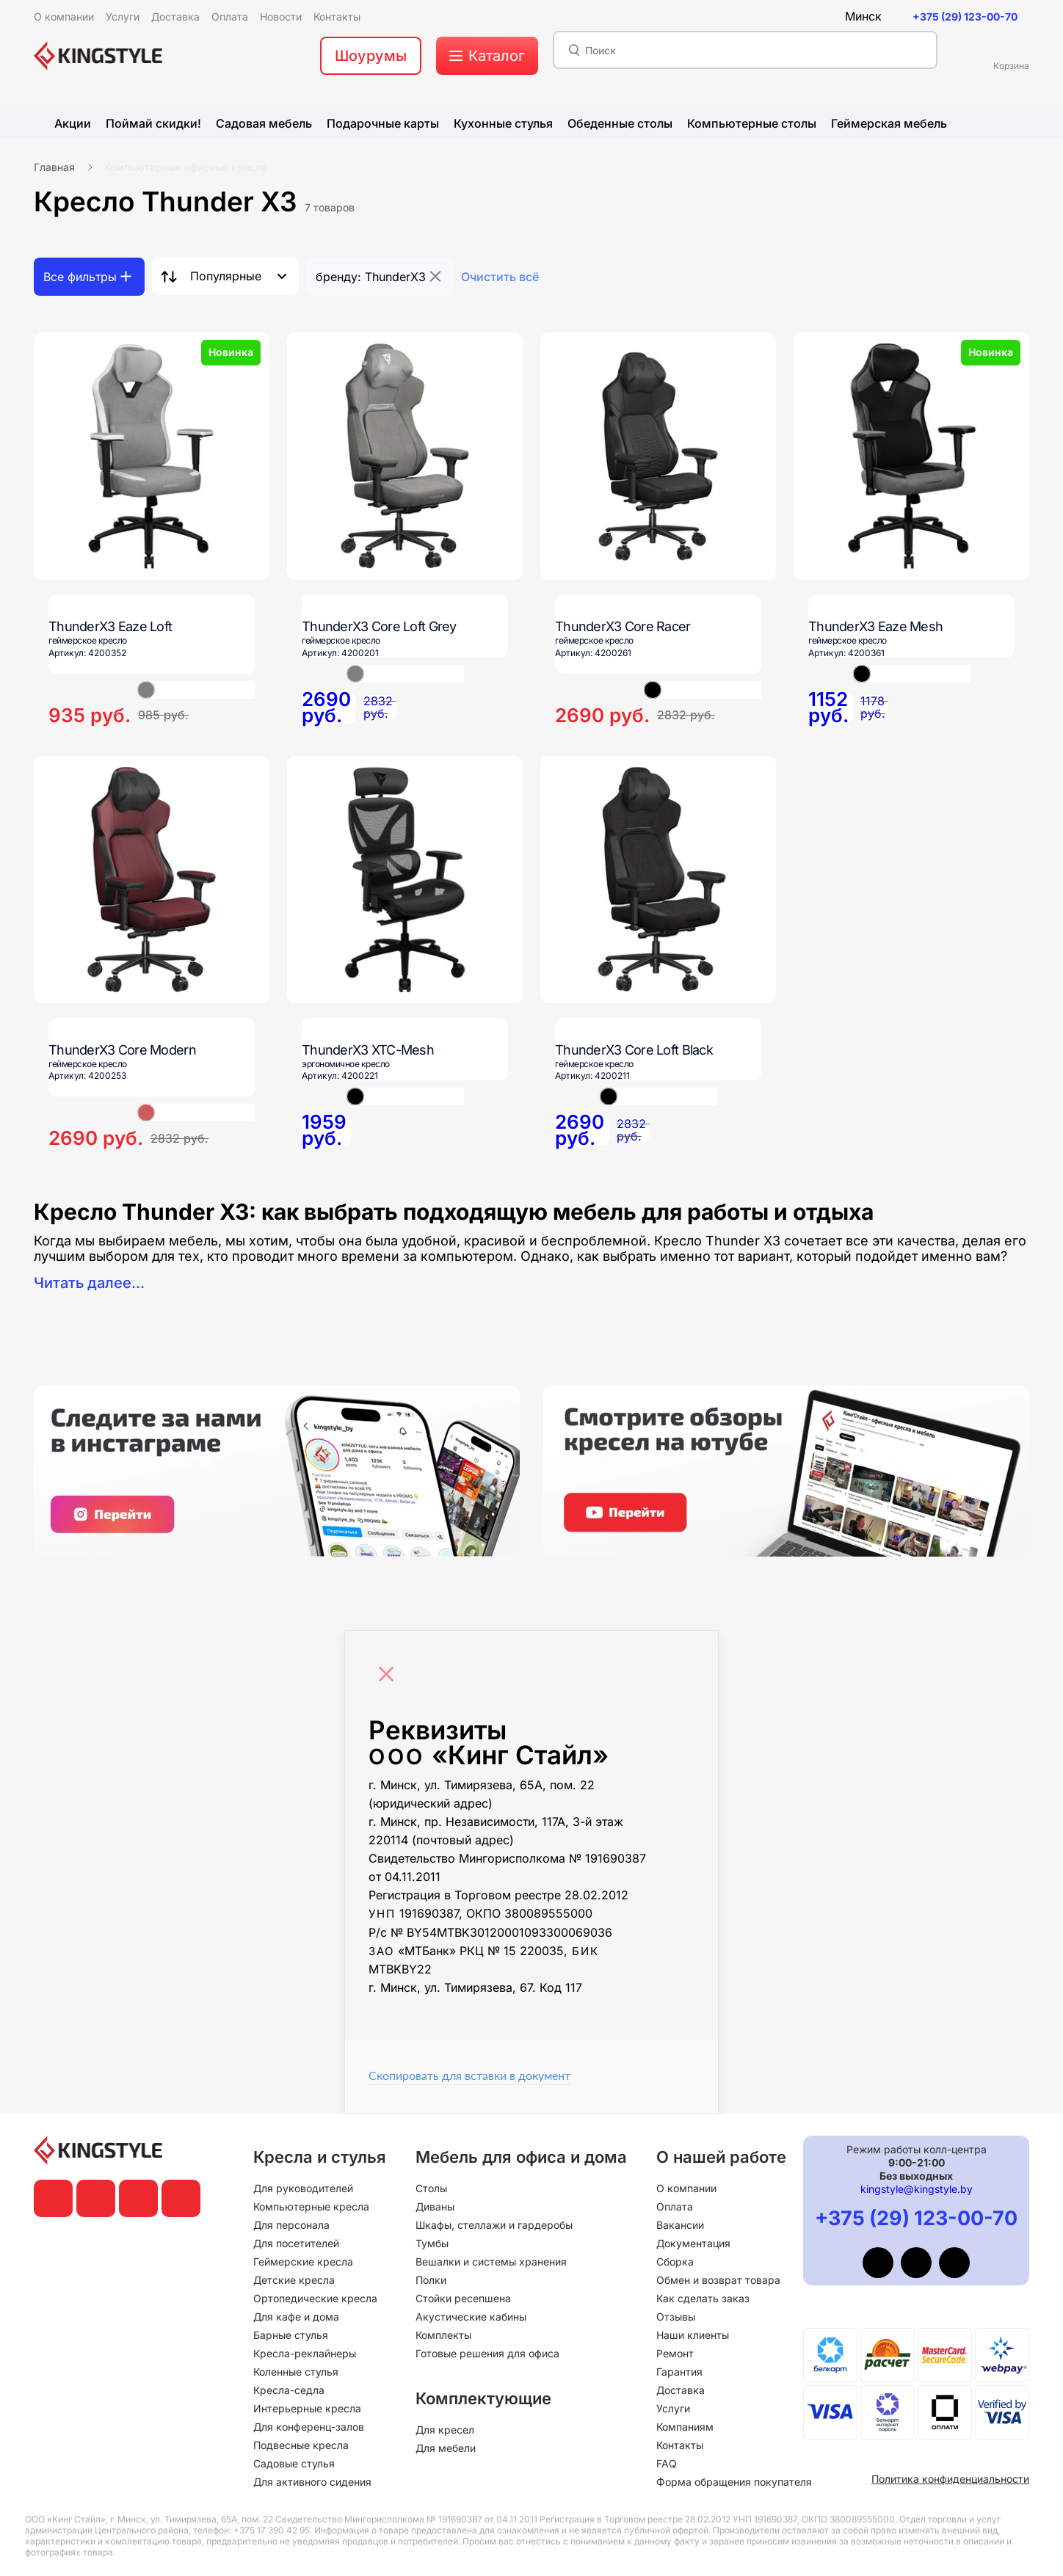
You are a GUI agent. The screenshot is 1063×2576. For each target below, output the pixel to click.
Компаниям (685, 2426)
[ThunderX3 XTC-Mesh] (405, 879)
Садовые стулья (294, 2463)
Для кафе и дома (296, 2316)
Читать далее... (89, 1283)
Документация (693, 2243)
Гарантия (679, 2371)
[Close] (390, 1666)
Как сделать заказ (703, 2298)
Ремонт (675, 2353)
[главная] (98, 55)
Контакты (679, 2445)
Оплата (674, 2206)
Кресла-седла (288, 2390)
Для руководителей (303, 2188)
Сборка (675, 2261)
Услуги (673, 2408)
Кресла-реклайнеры (304, 2353)
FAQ (666, 2463)
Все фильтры (80, 276)
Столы (431, 2188)
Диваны (435, 2206)
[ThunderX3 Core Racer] (658, 456)
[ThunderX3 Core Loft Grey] (405, 456)
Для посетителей (296, 2243)
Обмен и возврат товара (718, 2280)
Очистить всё (500, 276)
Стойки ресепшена (463, 2298)
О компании (686, 2188)
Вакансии (680, 2225)
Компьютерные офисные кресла (185, 167)
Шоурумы (371, 56)
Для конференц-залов (308, 2426)
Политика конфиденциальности (950, 2479)
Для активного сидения (312, 2481)
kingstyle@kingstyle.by (916, 2189)
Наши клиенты (692, 2335)
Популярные (225, 276)
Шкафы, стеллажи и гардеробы (494, 2225)
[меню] (487, 56)
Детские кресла (294, 2280)
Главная (54, 167)
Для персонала (291, 2225)
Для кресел (445, 2429)
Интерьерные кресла (307, 2408)
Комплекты (443, 2335)
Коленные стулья (295, 2371)
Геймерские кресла (303, 2261)
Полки (431, 2280)
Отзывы (675, 2316)
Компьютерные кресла (311, 2206)
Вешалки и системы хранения (491, 2261)
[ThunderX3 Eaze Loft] (151, 456)
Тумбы (432, 2243)
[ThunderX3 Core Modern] (151, 879)
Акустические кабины (471, 2316)
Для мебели (446, 2448)
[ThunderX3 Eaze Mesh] (911, 456)
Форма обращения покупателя (734, 2481)
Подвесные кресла (301, 2445)
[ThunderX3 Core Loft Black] (658, 879)
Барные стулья (290, 2335)
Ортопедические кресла (315, 2298)
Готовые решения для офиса (487, 2353)
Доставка (680, 2390)
